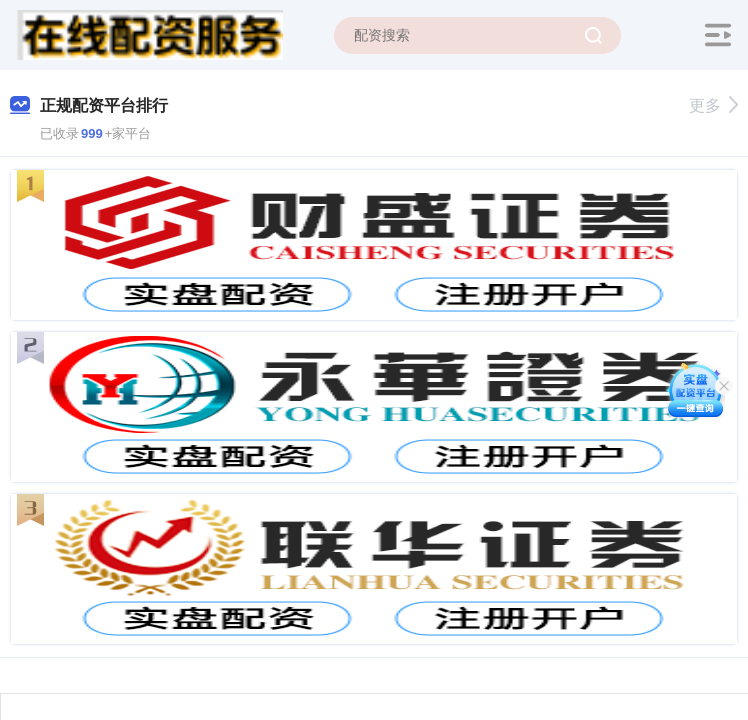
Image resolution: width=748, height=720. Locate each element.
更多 (713, 105)
